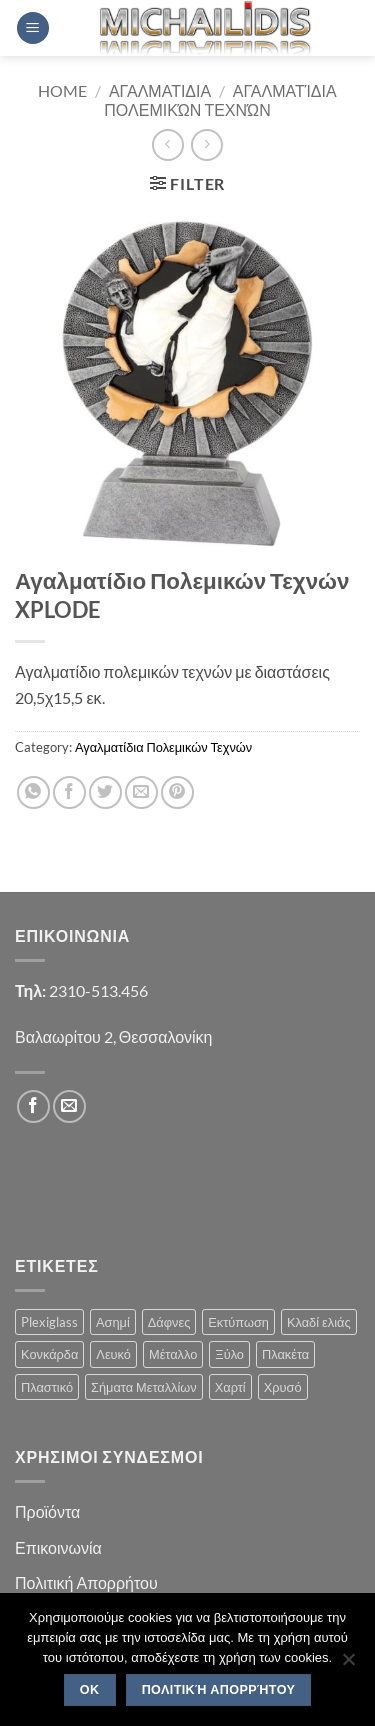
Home (62, 90)
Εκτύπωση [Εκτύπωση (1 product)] (238, 1322)
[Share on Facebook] (69, 792)
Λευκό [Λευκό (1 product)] (113, 1354)
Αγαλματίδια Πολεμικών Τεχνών (220, 100)
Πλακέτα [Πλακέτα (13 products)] (285, 1354)
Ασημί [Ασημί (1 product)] (113, 1322)
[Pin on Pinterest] (177, 792)
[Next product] (167, 144)
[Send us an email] (69, 1106)
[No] (348, 1665)
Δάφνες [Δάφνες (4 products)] (169, 1322)
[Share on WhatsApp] (33, 792)
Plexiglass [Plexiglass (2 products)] (49, 1322)
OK (90, 1690)
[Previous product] (206, 144)
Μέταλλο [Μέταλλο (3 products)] (173, 1354)
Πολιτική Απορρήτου (86, 1582)
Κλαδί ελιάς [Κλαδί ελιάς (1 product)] (319, 1322)
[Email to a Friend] (141, 792)
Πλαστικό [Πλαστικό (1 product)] (47, 1387)
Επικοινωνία (58, 1547)
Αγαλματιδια (160, 90)
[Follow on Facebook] (33, 1106)
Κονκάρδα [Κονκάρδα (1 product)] (49, 1354)
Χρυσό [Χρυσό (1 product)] (283, 1387)
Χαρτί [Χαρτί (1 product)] (230, 1387)
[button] (33, 28)
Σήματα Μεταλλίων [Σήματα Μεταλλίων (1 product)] (144, 1387)
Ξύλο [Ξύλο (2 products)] (229, 1354)
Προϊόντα (47, 1511)
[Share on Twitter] (105, 792)
